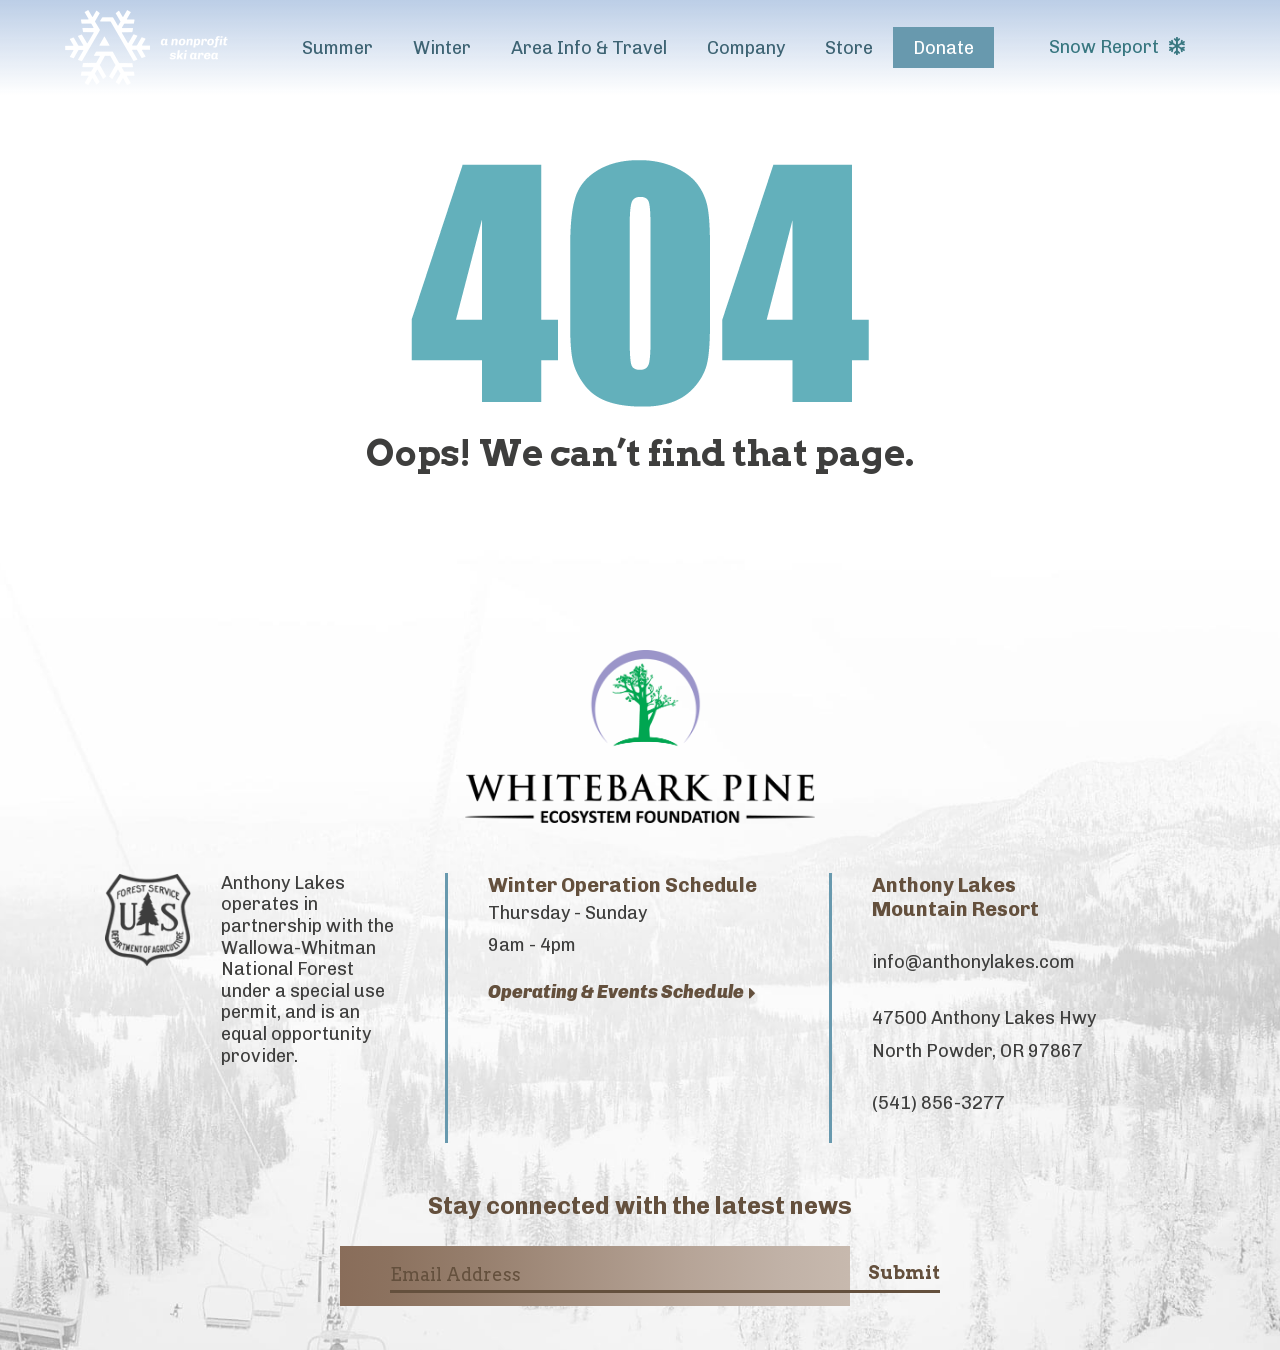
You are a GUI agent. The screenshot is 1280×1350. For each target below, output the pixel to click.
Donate (943, 48)
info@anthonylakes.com (973, 962)
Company (746, 48)
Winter (442, 48)
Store (849, 48)
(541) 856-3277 (938, 1103)
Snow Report (1117, 47)
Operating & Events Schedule (622, 992)
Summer (337, 48)
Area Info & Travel (589, 48)
